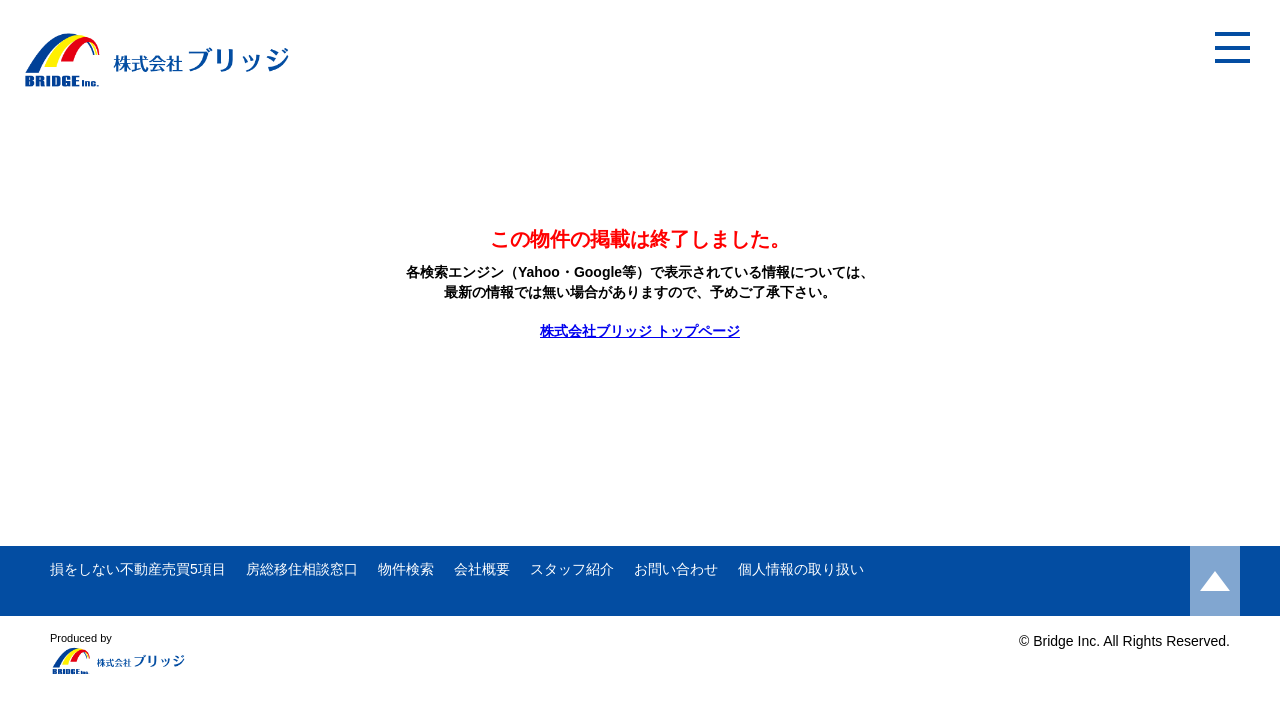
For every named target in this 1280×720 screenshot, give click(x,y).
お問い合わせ (676, 569)
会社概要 (482, 569)
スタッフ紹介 (572, 569)
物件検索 (406, 569)
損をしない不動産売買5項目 (138, 569)
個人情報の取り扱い (801, 569)
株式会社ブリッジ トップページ (640, 331)
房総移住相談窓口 (302, 569)
